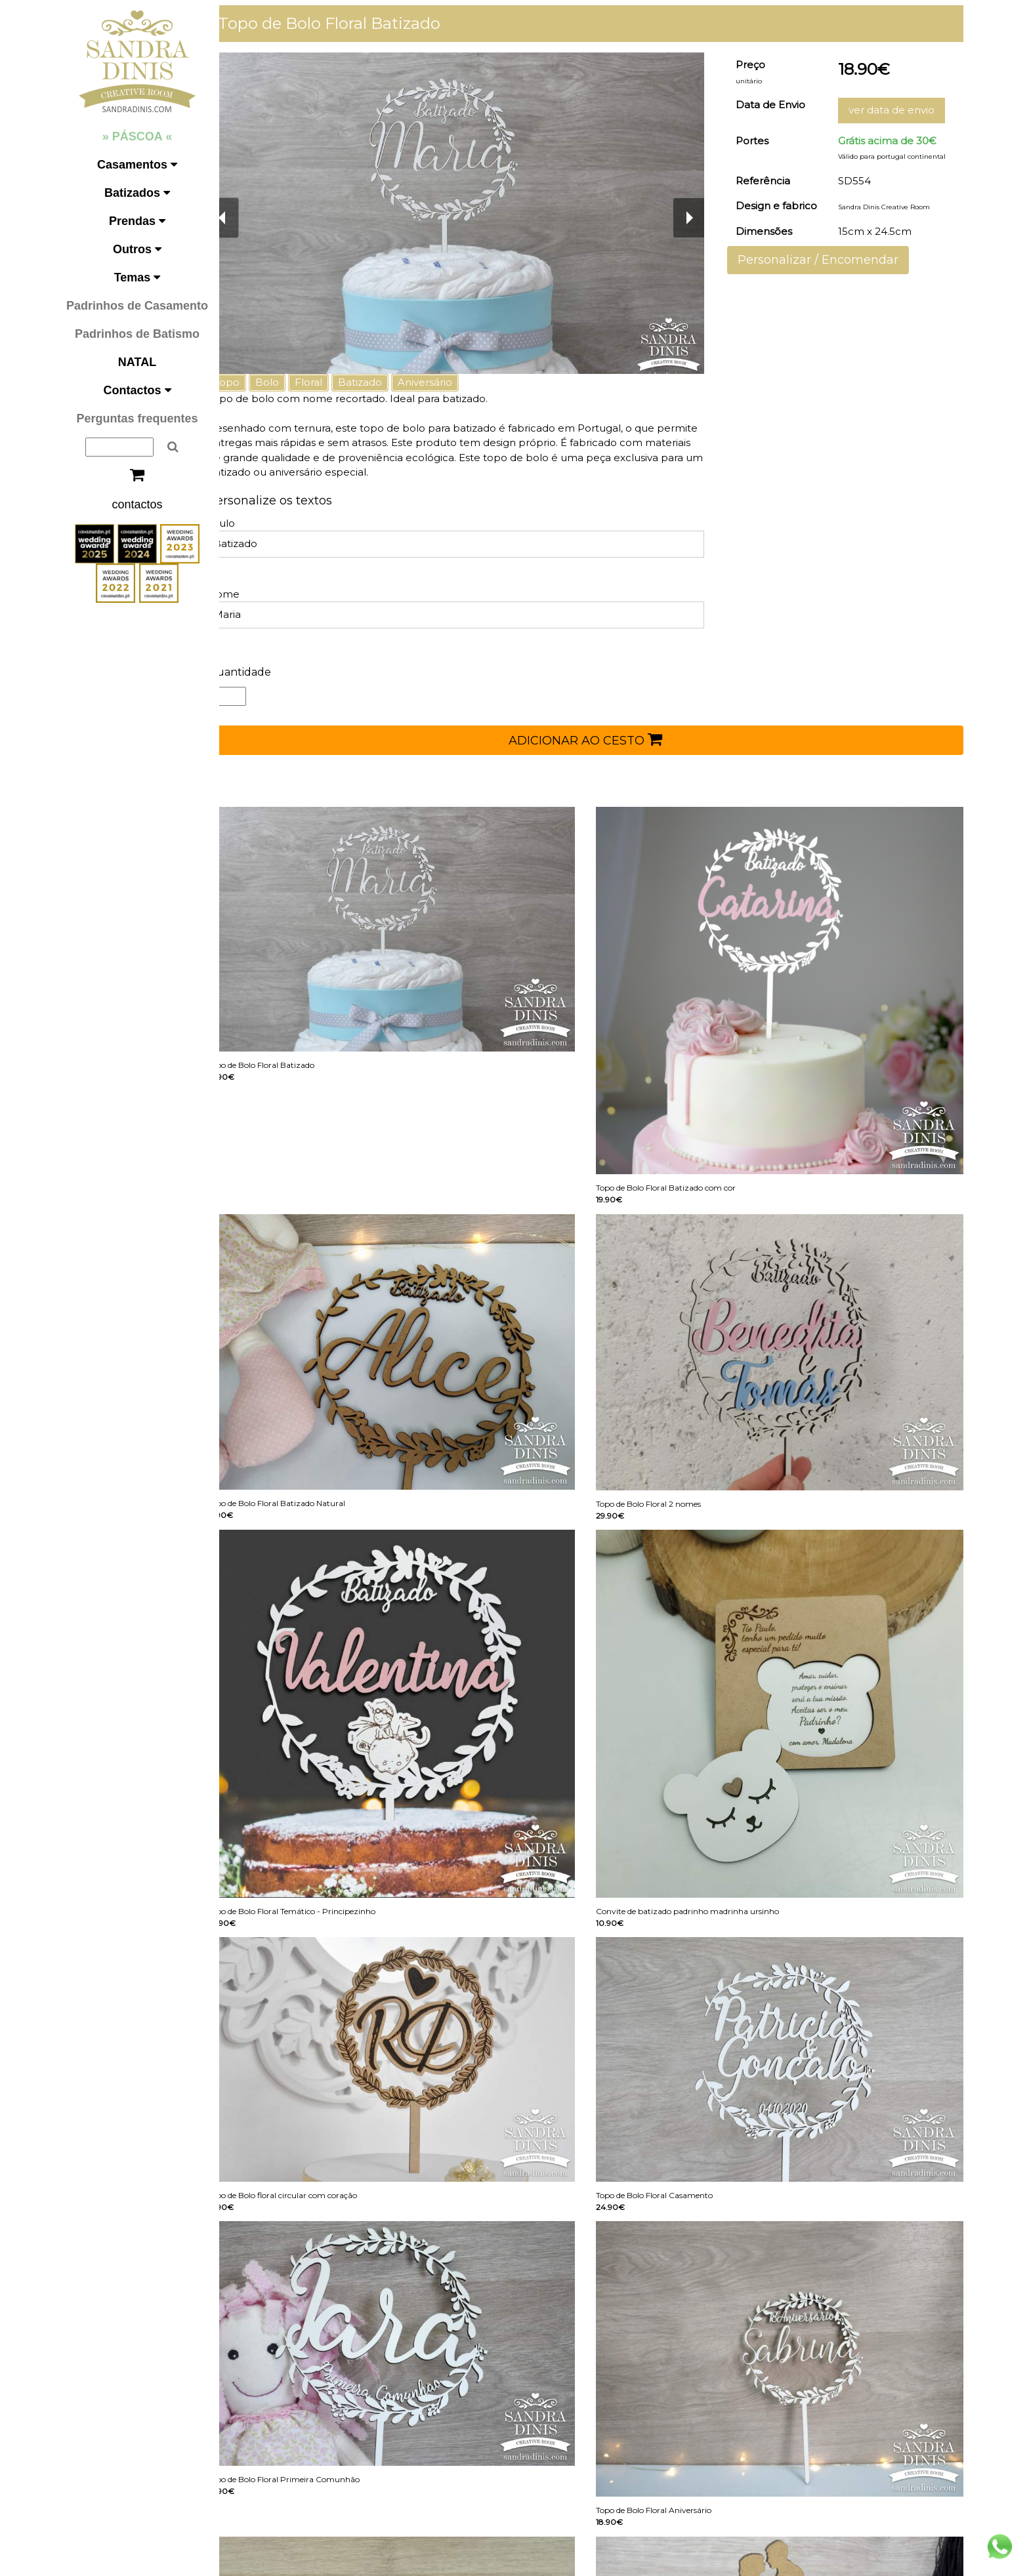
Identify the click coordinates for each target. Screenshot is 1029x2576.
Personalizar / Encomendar (826, 260)
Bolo (289, 382)
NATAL (137, 362)
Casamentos (137, 164)
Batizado (382, 382)
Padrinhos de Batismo (137, 333)
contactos (137, 504)
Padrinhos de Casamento (137, 305)
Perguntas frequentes (137, 418)
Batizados (137, 192)
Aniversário (447, 382)
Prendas (137, 221)
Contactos (137, 390)
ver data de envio (895, 110)
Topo (249, 382)
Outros (137, 249)
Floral (331, 382)
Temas (137, 277)
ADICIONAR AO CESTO (596, 739)
